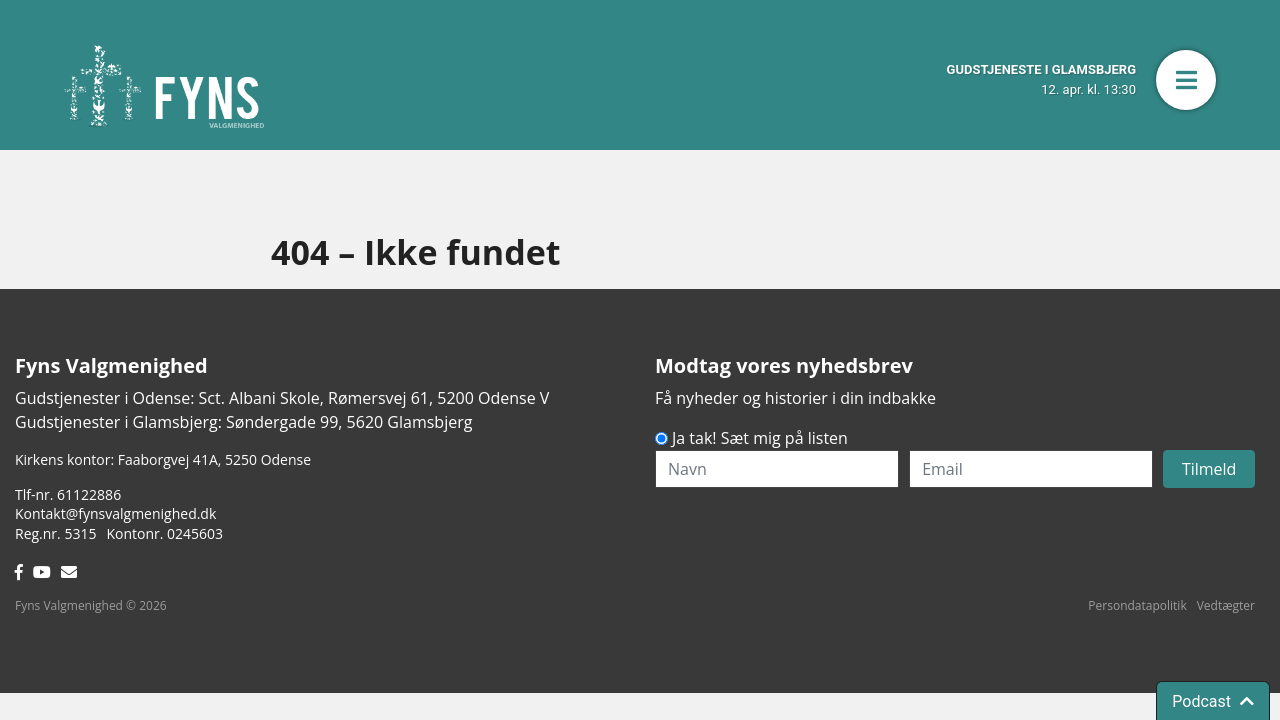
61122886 (89, 494)
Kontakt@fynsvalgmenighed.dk (115, 513)
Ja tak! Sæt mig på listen (760, 438)
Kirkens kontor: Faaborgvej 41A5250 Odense (163, 459)
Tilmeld (1209, 469)
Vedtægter (1226, 605)
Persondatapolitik (1137, 605)
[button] (1186, 80)
